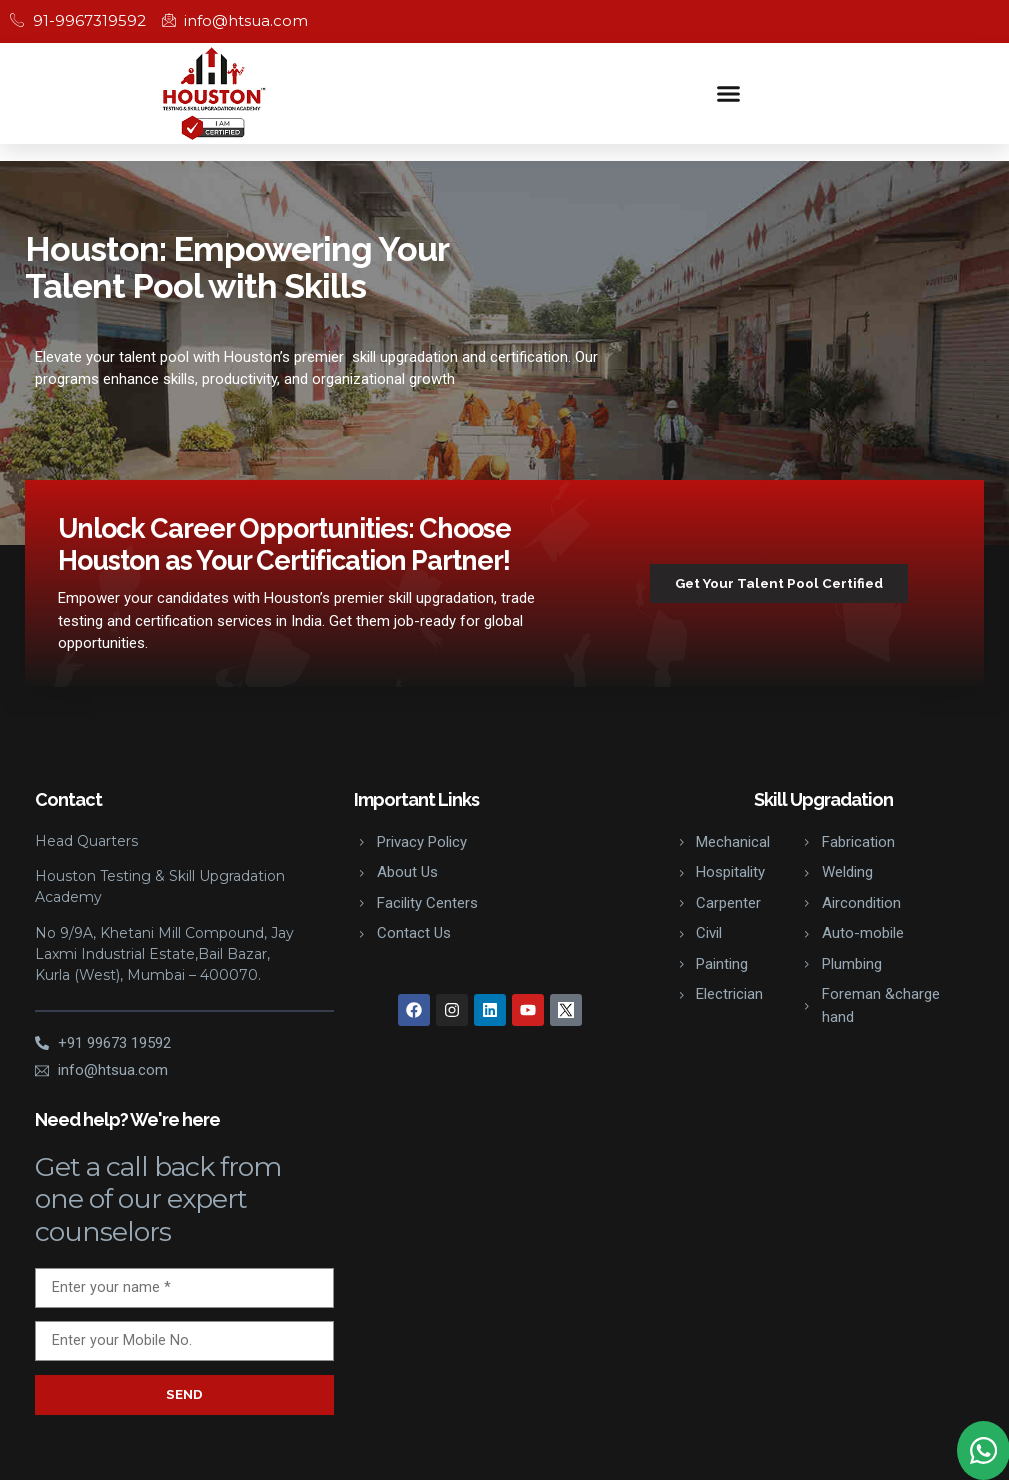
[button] (728, 93)
